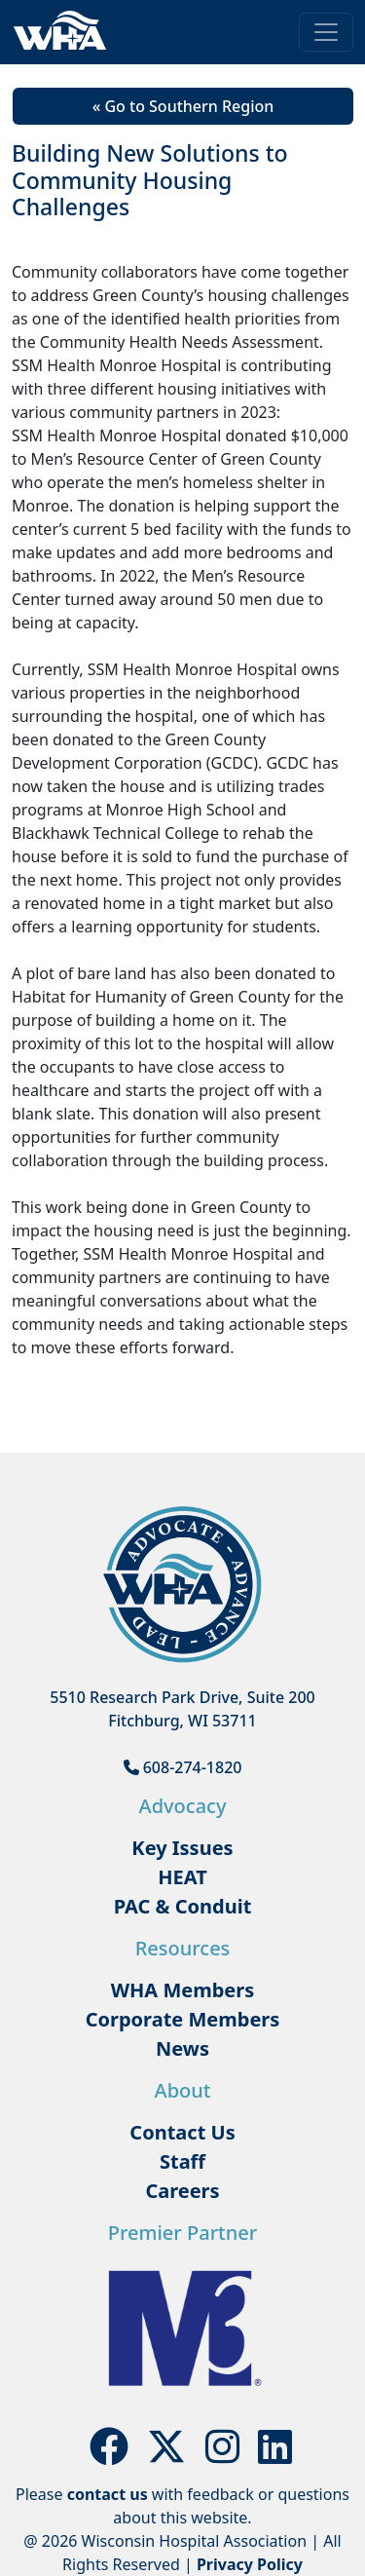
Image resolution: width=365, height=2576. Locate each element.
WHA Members (183, 1990)
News (182, 2048)
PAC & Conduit (183, 1906)
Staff (182, 2161)
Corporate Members (183, 2019)
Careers (182, 2191)
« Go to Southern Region (183, 106)
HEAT (182, 1877)
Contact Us (182, 2132)
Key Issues (182, 1848)
